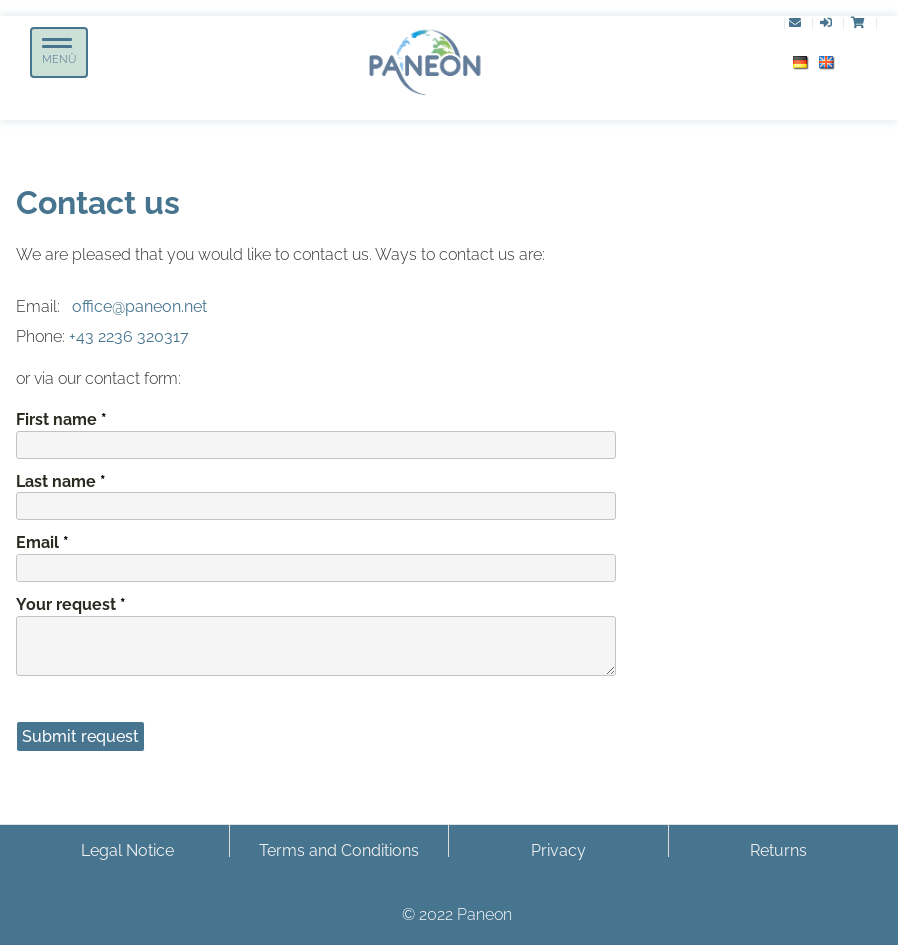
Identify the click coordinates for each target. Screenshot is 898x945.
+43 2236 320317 (129, 336)
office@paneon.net (139, 306)
